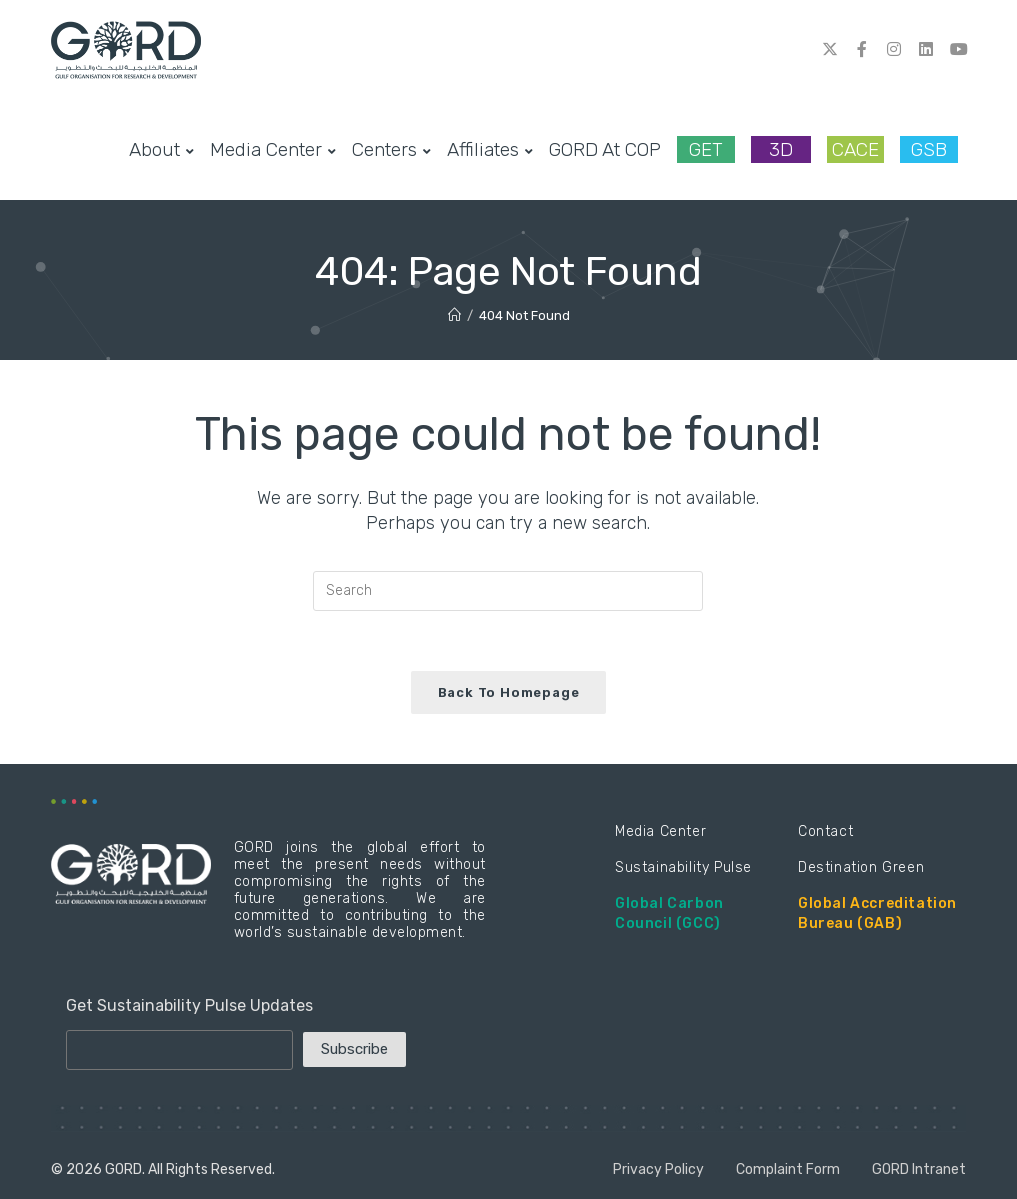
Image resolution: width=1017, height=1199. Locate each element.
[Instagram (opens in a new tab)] (894, 49)
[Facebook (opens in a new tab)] (862, 49)
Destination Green (861, 867)
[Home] (454, 315)
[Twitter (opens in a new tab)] (830, 49)
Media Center (660, 831)
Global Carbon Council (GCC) (669, 913)
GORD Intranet (919, 1169)
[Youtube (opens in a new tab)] (958, 49)
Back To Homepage (509, 692)
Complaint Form (788, 1169)
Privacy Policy (658, 1169)
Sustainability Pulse (683, 867)
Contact (825, 831)
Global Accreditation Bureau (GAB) (877, 913)
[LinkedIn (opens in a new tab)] (926, 49)
